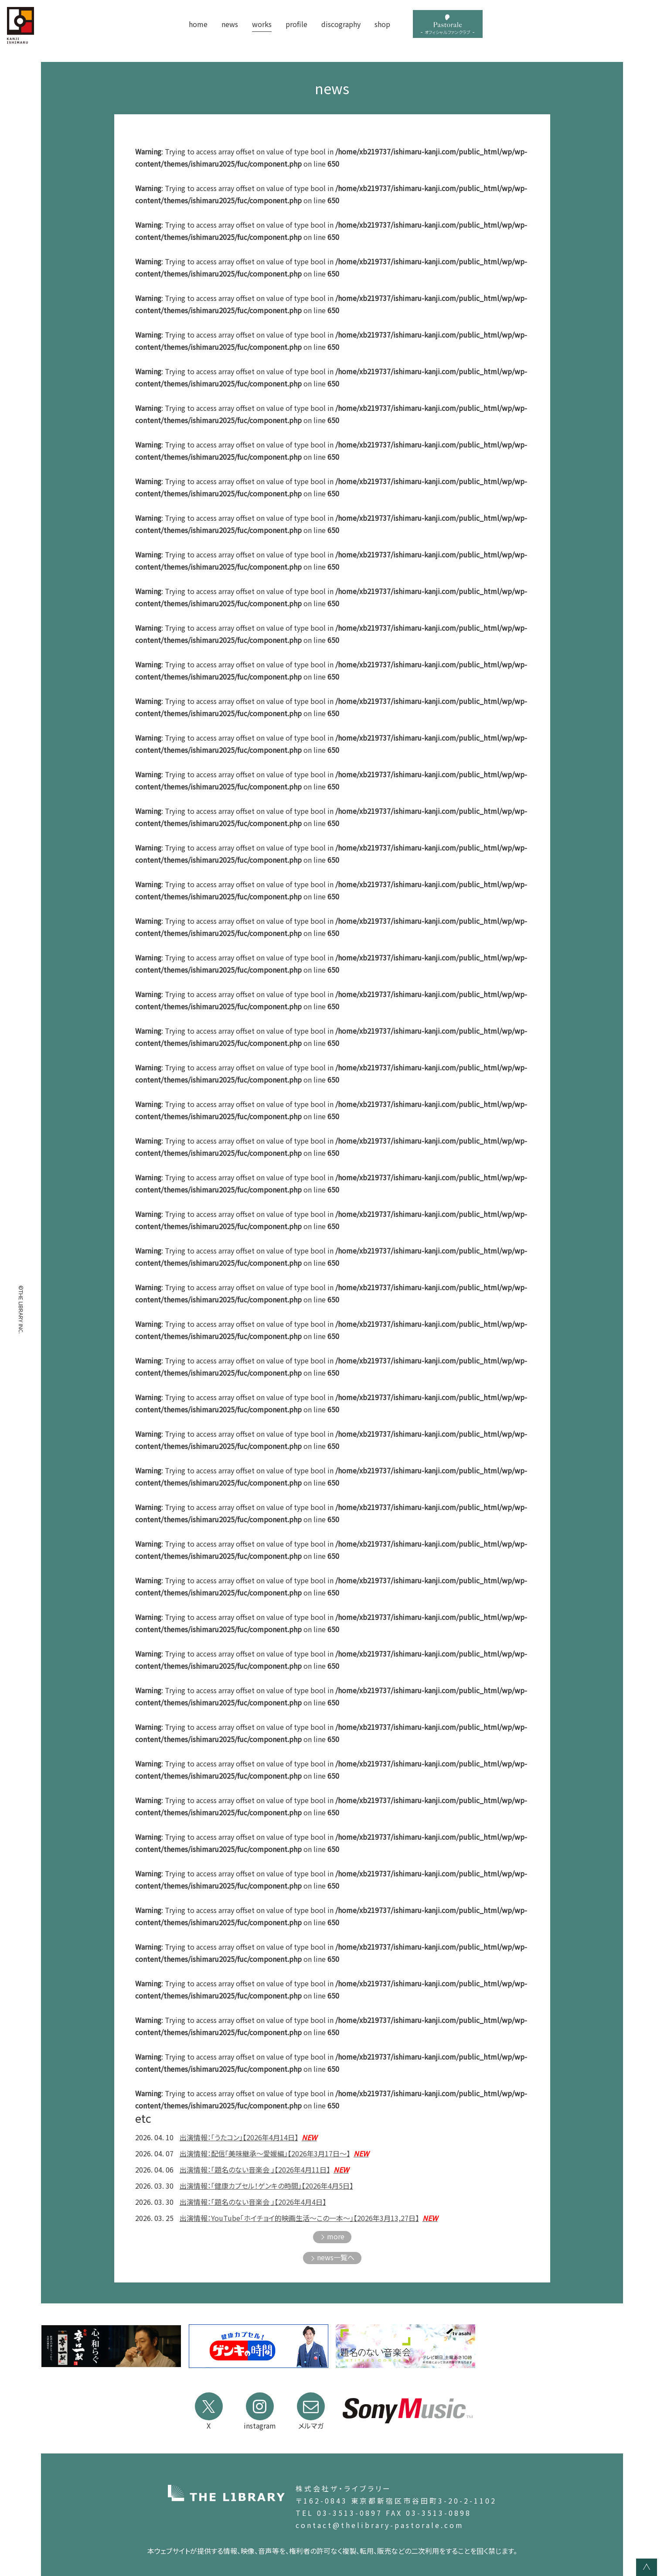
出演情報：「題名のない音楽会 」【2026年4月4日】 (253, 2202)
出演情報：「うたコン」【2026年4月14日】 (248, 2137)
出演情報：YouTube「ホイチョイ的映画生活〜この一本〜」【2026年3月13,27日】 (309, 2218)
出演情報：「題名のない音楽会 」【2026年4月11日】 (264, 2169)
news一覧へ (335, 2257)
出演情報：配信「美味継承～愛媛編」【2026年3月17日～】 (274, 2153)
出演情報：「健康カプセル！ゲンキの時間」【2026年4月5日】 (266, 2185)
